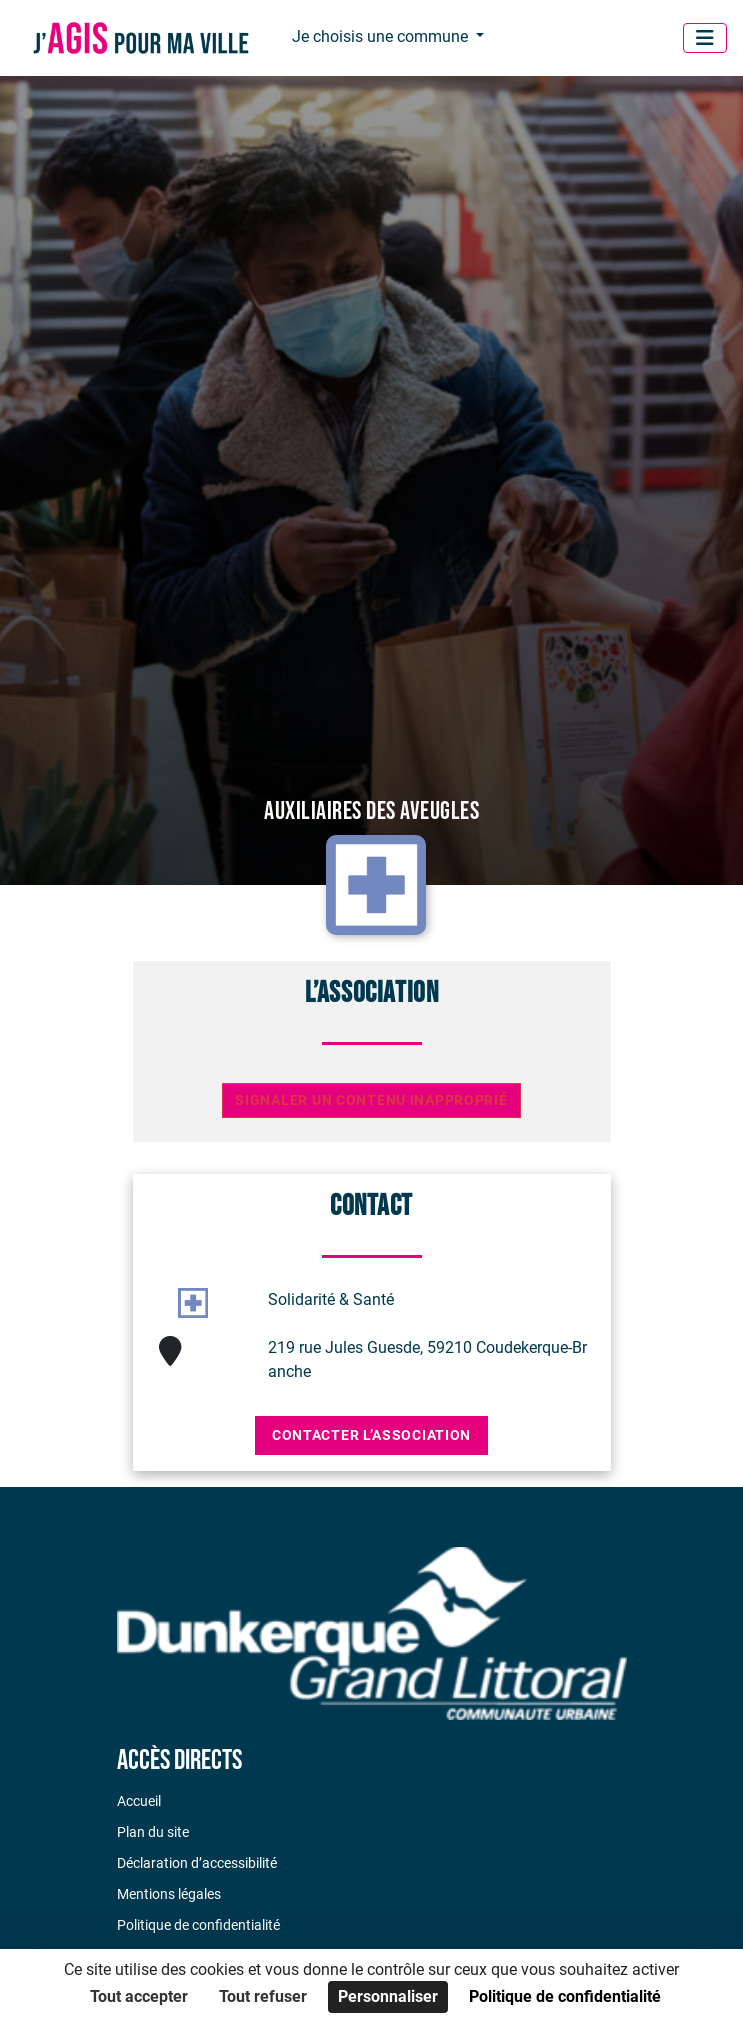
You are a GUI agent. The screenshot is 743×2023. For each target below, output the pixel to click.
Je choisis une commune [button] (382, 36)
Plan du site (153, 1832)
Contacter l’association (371, 1435)
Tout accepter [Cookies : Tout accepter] (139, 1996)
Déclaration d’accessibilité (197, 1863)
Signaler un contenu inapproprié (371, 1100)
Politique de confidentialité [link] (565, 1996)
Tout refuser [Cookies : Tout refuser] (263, 1996)
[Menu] (705, 38)
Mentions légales (169, 1894)
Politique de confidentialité (198, 1925)
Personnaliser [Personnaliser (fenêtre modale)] (388, 1996)
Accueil (139, 1801)
